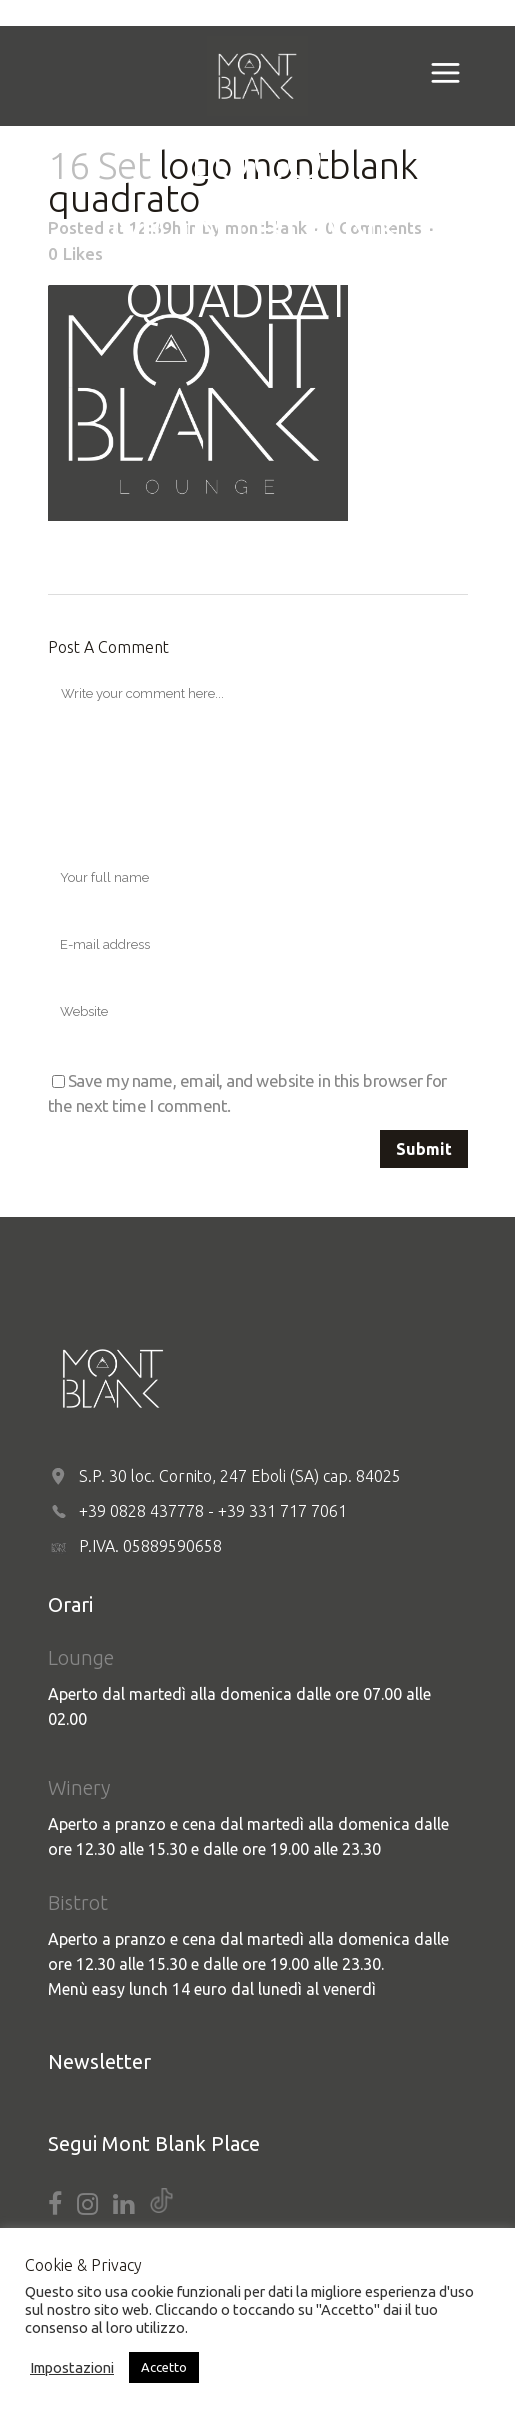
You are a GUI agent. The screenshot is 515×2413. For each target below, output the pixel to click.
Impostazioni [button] (72, 2367)
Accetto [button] (164, 2367)
